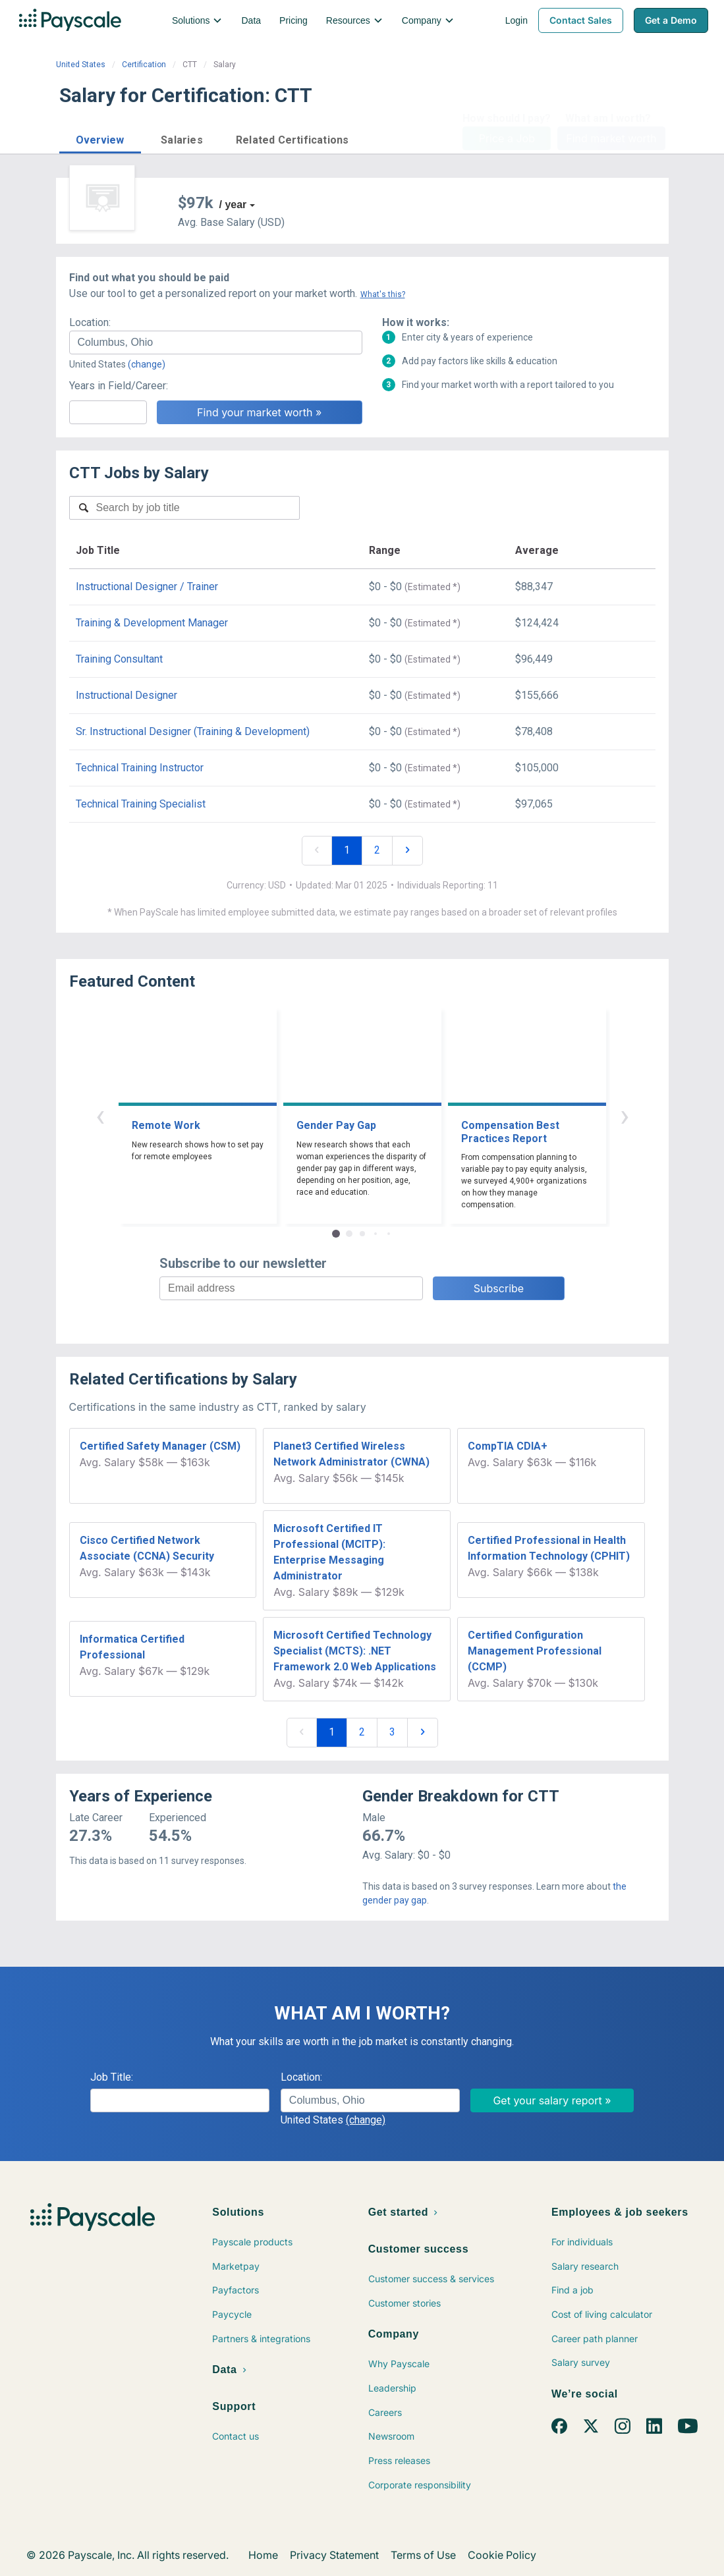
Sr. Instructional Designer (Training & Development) (193, 731)
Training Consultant (119, 659)
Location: (90, 322)
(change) (146, 364)
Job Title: (111, 2077)
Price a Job (507, 138)
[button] (100, 138)
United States (80, 64)
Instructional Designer (126, 695)
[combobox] (215, 342)
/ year (233, 204)
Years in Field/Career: (118, 385)
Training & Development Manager (152, 623)
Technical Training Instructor (140, 767)
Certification (144, 64)
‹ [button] (100, 1115)
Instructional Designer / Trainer (147, 586)
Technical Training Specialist (141, 804)
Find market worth (611, 138)
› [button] (624, 1115)
